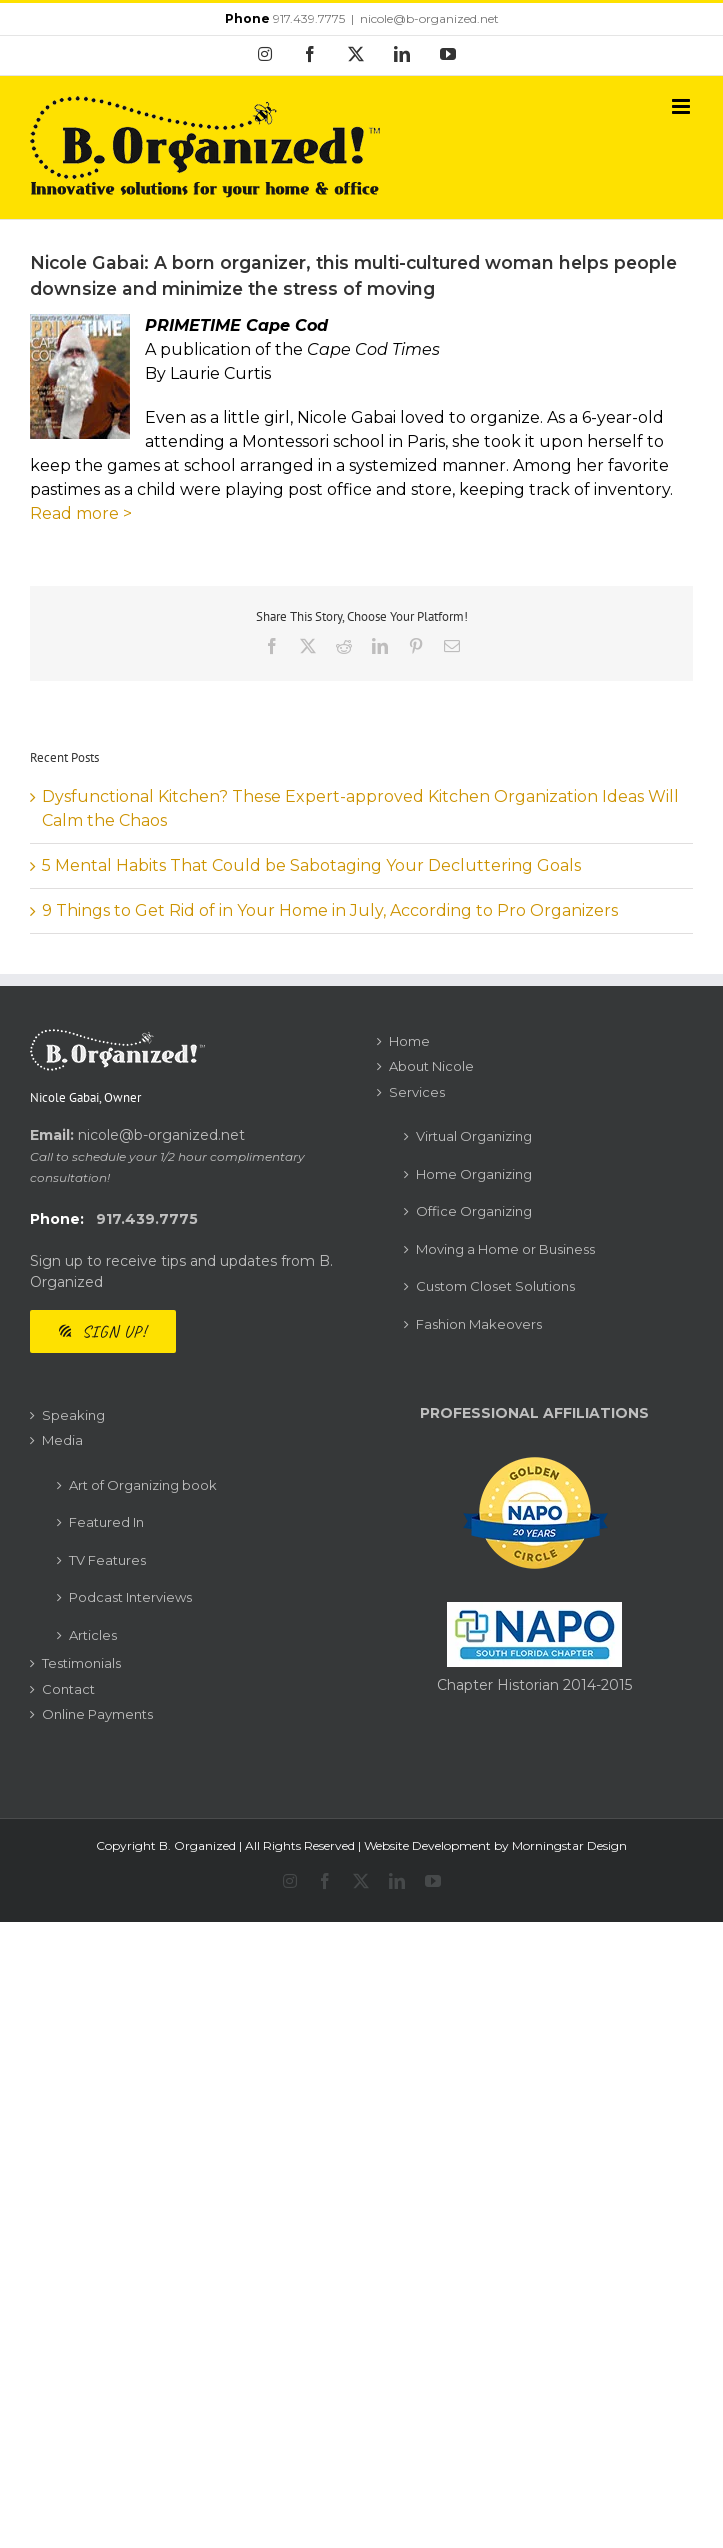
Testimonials (81, 1663)
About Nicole (431, 1066)
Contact (68, 1689)
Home (409, 1041)
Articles (93, 1635)
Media (62, 1440)
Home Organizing (474, 1174)
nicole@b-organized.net (429, 18)
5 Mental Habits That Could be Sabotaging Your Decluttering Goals (311, 865)
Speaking (73, 1415)
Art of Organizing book (143, 1485)
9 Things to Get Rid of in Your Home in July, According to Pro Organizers (330, 910)
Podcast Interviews (130, 1597)
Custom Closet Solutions (495, 1286)
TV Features (107, 1560)
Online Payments (97, 1714)
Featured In (106, 1522)
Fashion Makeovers (479, 1324)
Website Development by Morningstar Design (495, 1845)
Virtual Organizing (474, 1136)
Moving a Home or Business (505, 1249)
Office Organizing (474, 1211)
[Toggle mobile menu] (682, 106)
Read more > (81, 513)
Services (417, 1092)
